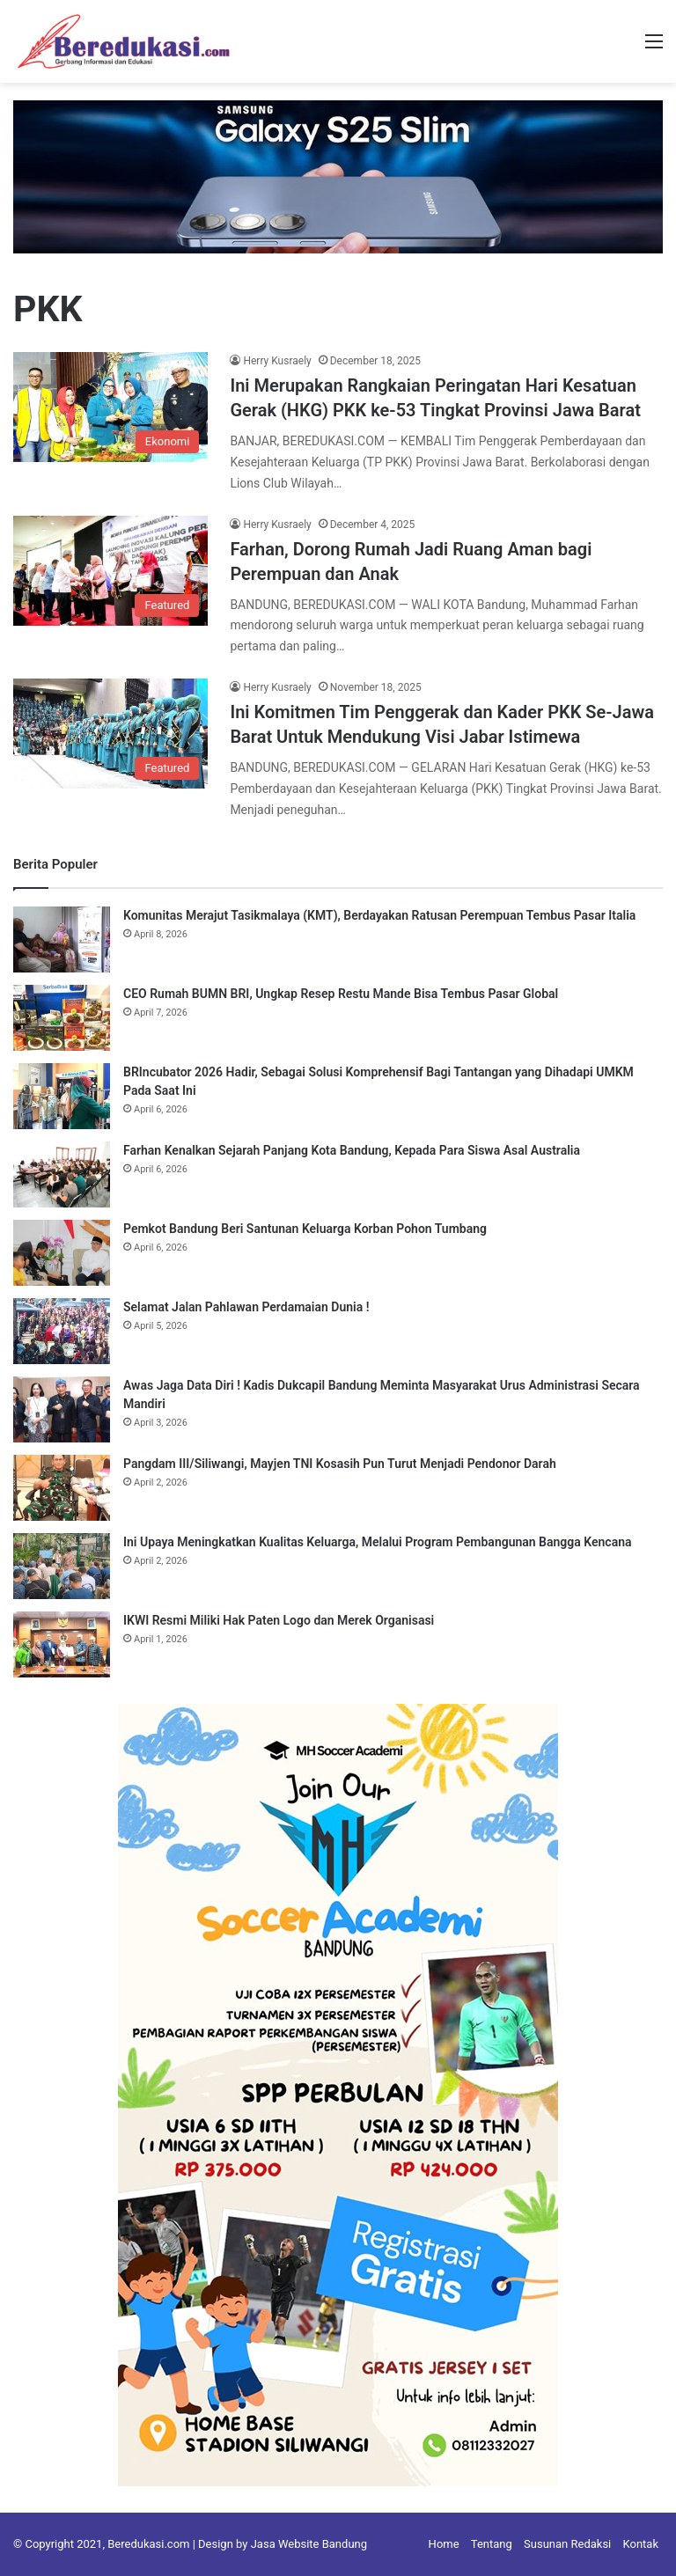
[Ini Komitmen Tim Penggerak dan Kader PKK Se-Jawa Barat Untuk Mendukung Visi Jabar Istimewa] (110, 734)
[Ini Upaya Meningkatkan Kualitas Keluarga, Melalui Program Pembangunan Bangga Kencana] (61, 1566)
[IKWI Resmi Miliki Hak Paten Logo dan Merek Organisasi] (61, 1644)
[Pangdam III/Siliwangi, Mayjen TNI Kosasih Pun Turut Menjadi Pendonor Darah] (61, 1488)
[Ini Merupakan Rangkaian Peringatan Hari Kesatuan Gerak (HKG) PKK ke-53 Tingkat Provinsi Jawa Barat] (110, 407)
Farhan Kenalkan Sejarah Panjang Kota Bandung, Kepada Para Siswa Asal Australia (351, 1150)
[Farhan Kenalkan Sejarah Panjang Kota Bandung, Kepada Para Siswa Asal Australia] (61, 1174)
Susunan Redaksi (567, 2543)
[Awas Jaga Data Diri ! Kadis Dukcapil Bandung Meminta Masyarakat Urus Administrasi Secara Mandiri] (61, 1409)
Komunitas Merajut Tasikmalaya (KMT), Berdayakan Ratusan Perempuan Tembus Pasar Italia (379, 915)
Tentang (491, 2543)
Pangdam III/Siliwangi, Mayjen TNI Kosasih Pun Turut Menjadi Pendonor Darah (339, 1464)
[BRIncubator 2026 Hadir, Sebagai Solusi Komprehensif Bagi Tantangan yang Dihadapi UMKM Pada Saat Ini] (61, 1096)
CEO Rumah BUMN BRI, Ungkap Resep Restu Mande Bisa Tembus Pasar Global (340, 994)
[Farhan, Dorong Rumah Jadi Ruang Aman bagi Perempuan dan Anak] (110, 571)
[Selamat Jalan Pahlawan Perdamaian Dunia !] (61, 1331)
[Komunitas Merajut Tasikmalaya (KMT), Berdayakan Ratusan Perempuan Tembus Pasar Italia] (61, 939)
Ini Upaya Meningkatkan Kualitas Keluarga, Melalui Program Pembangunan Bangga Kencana (377, 1542)
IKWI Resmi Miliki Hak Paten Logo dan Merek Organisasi (278, 1620)
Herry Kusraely (277, 361)
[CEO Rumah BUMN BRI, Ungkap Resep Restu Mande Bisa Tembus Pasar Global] (61, 1018)
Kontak (641, 2543)
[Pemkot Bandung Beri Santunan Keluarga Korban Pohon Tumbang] (61, 1253)
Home (444, 2543)
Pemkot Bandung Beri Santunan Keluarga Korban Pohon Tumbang (305, 1229)
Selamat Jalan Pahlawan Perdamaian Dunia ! (246, 1307)
